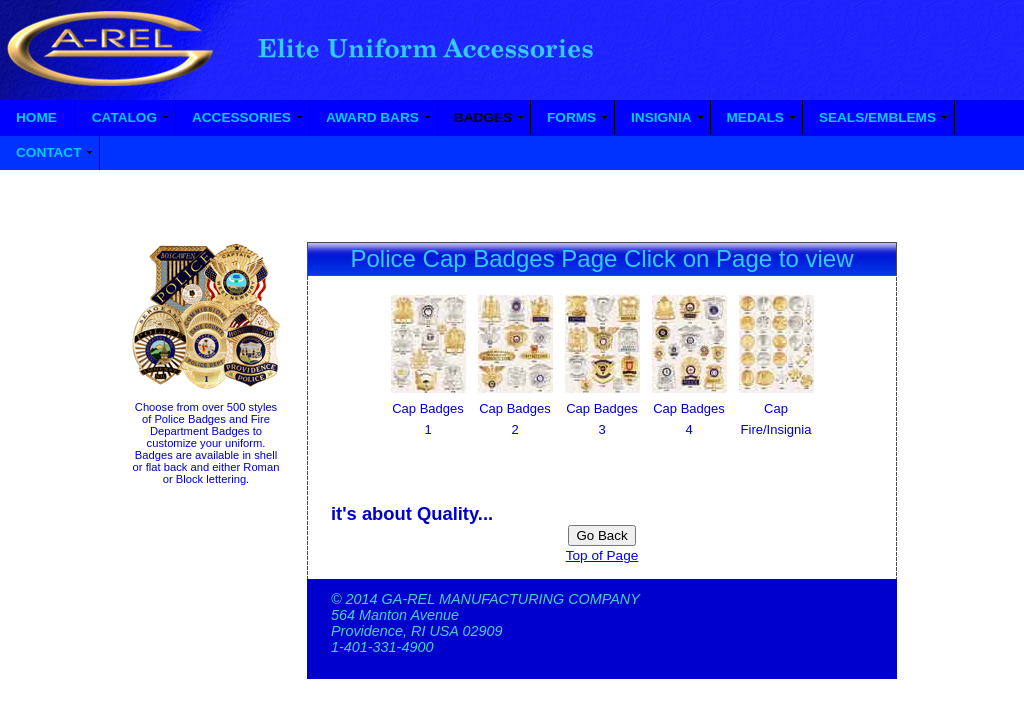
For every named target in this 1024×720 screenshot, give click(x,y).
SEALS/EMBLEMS (877, 117)
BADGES (483, 117)
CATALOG (124, 117)
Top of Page (602, 555)
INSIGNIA (661, 117)
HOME (36, 117)
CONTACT (48, 152)
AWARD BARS (372, 117)
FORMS (571, 117)
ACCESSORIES (241, 117)
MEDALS (755, 117)
